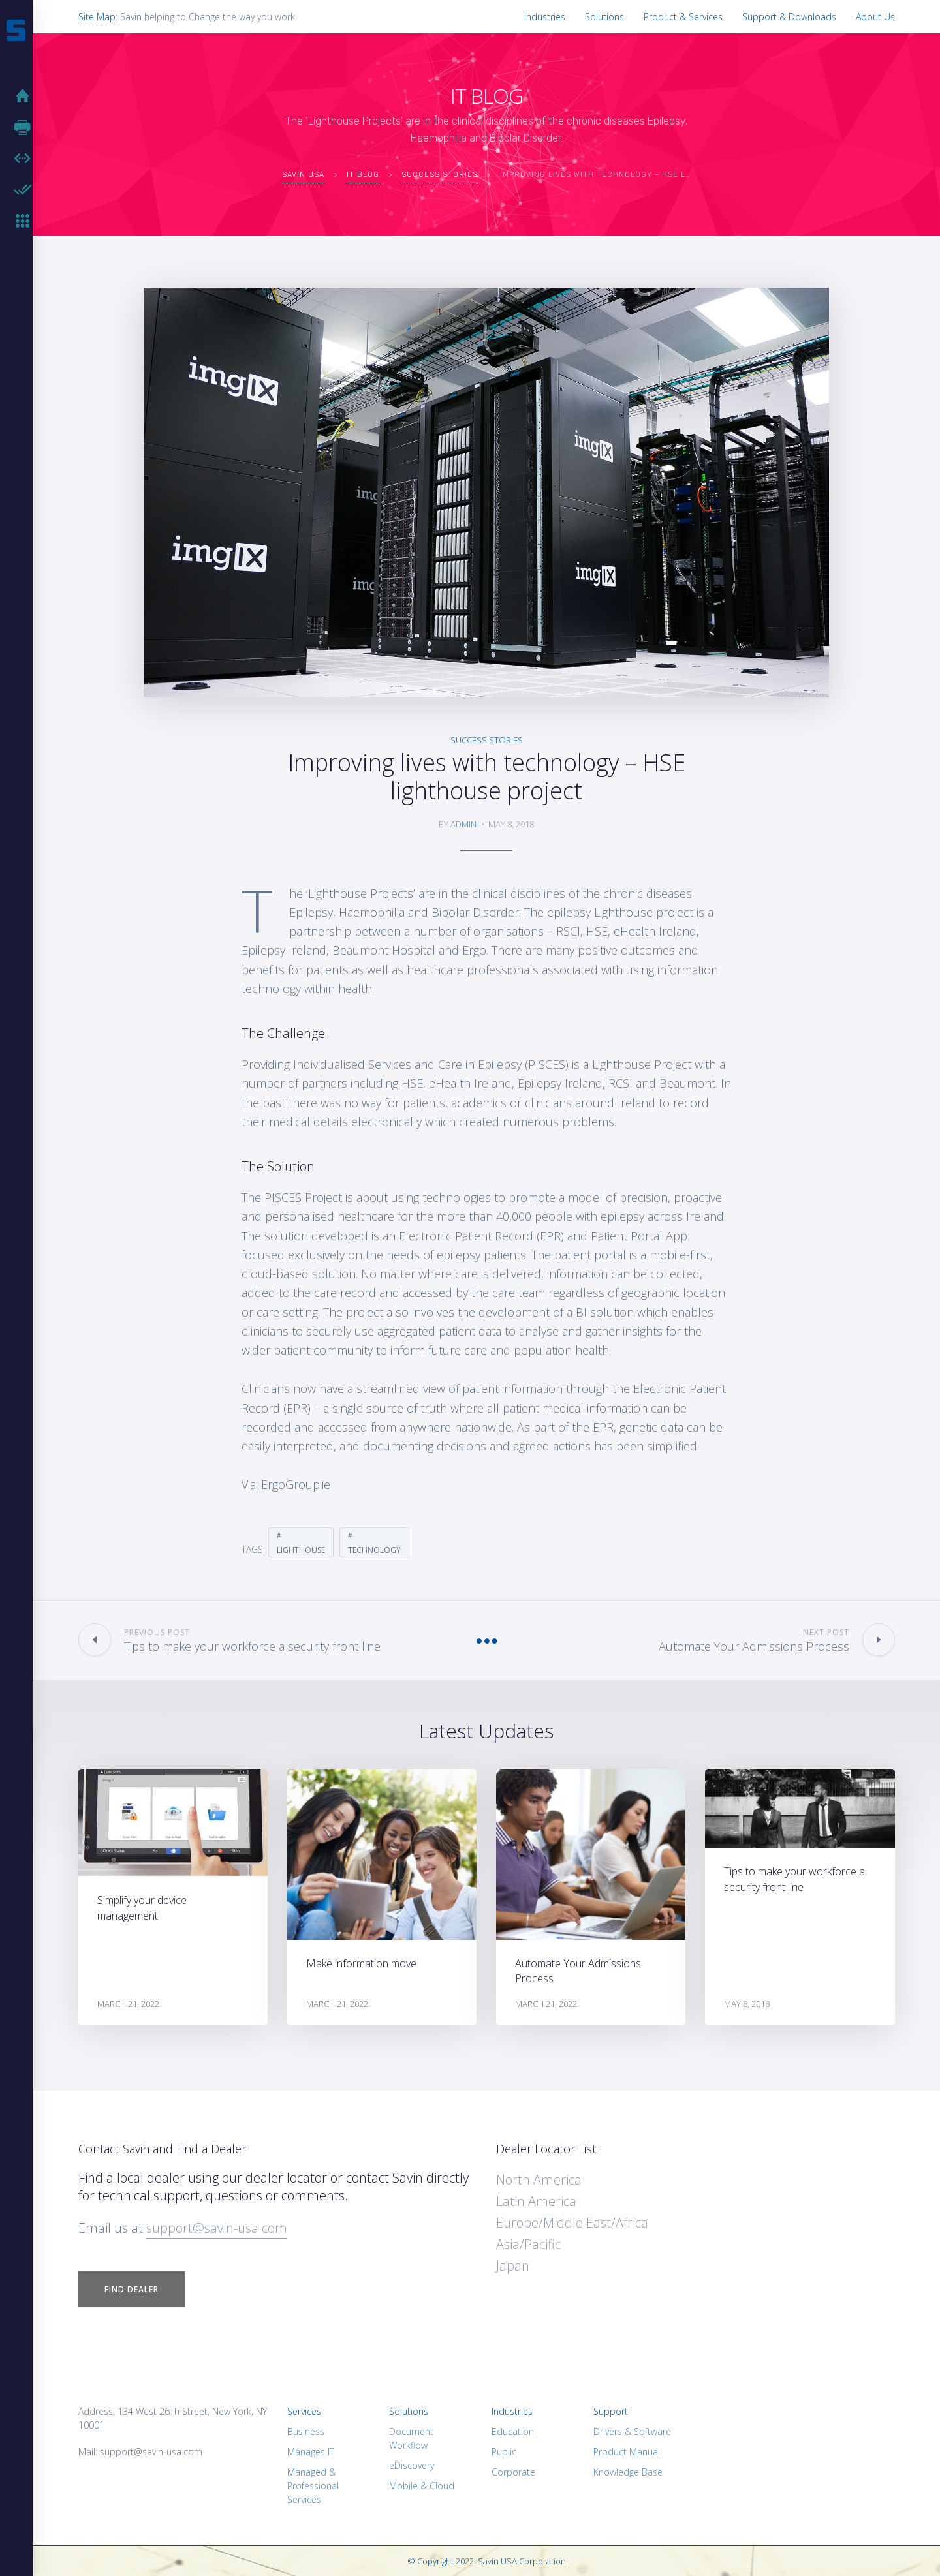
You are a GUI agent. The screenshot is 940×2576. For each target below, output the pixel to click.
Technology (374, 1550)
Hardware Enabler (26, 190)
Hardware (26, 127)
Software (26, 158)
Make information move (361, 1963)
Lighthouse (301, 1550)
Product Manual (626, 2452)
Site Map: (98, 16)
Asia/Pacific (528, 2244)
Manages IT (310, 2452)
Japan (512, 2266)
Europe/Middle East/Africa (572, 2222)
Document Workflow (411, 2438)
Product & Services (683, 16)
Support (610, 2411)
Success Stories (486, 740)
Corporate (513, 2472)
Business (305, 2431)
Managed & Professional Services (313, 2486)
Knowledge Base (628, 2472)
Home (26, 96)
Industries (544, 16)
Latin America (536, 2201)
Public (504, 2452)
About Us (875, 16)
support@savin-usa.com (216, 2228)
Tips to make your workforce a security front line (794, 1879)
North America (539, 2179)
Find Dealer (131, 2289)
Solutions (604, 16)
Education (513, 2431)
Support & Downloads (789, 16)
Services (304, 2411)
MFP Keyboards (26, 221)
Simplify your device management (142, 1907)
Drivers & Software (632, 2431)
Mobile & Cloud (421, 2485)
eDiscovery (411, 2465)
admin (463, 824)
